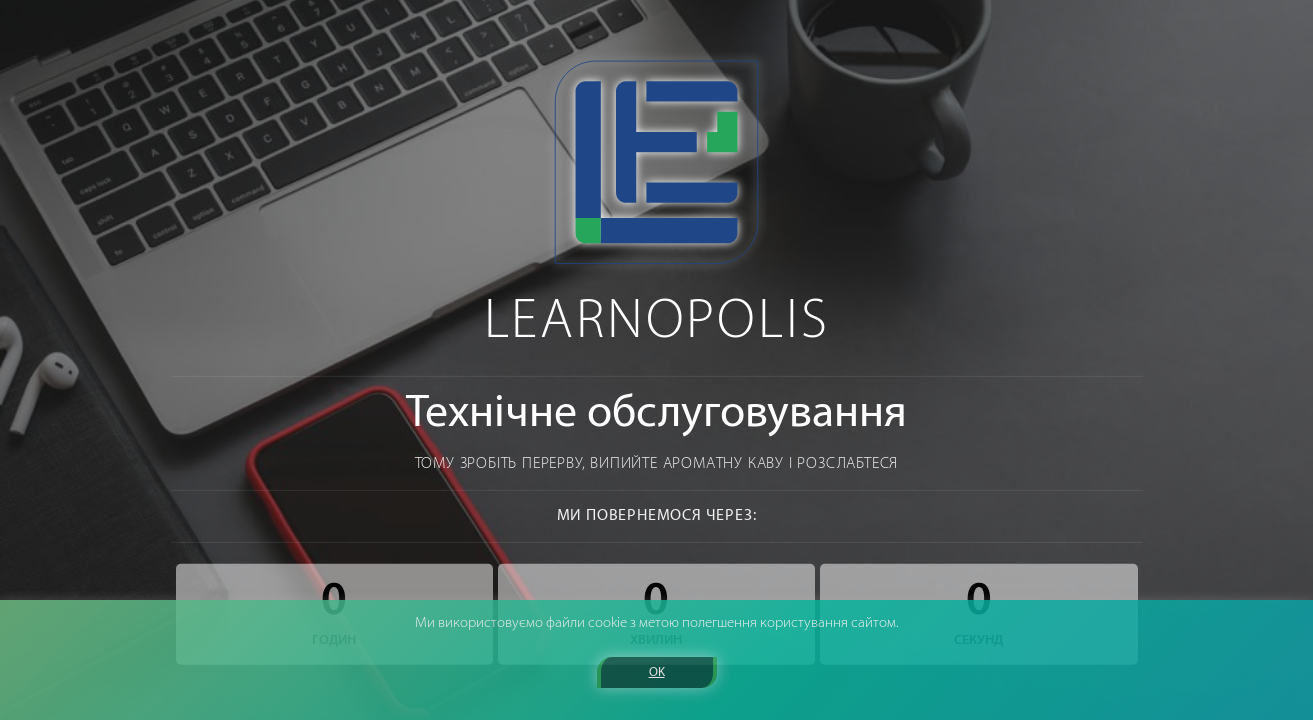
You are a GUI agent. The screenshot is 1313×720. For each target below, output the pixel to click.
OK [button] (657, 672)
